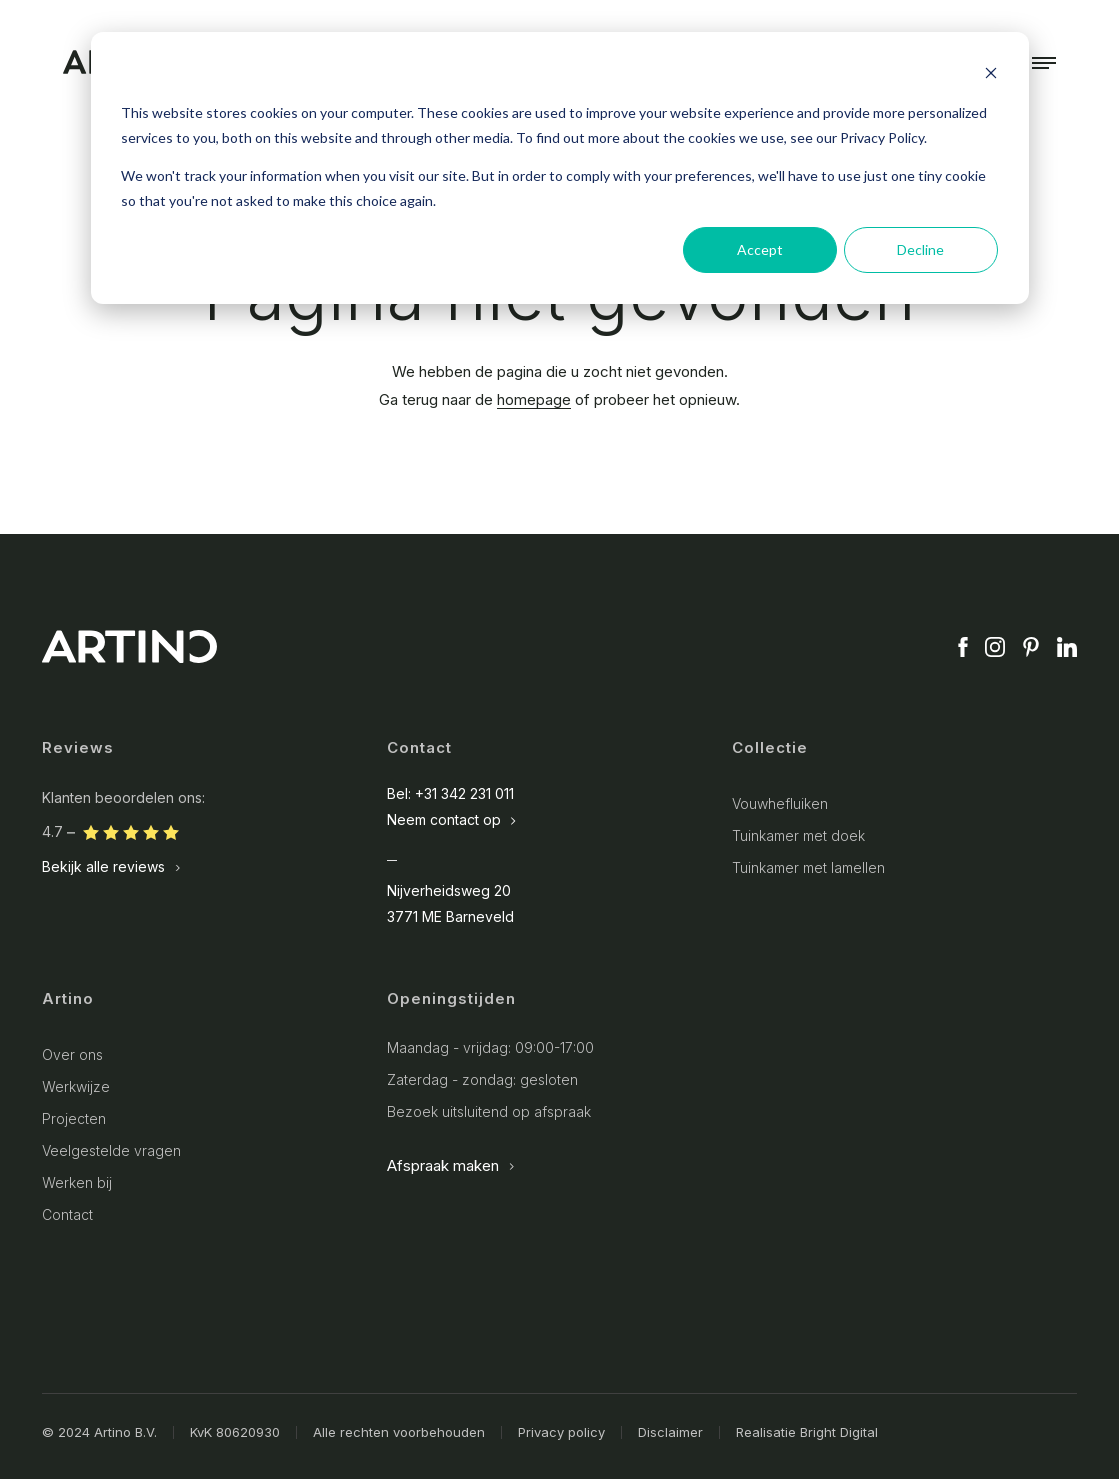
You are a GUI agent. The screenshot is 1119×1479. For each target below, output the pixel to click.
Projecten (74, 1118)
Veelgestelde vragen (111, 1150)
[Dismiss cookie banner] (991, 75)
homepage (534, 399)
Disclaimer (670, 1432)
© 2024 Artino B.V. (99, 1432)
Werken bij (77, 1182)
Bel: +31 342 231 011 (450, 793)
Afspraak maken (451, 1165)
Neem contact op (452, 819)
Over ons (72, 1054)
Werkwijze (76, 1086)
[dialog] (560, 168)
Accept (760, 249)
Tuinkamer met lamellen (808, 867)
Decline (920, 249)
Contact (67, 1214)
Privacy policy (561, 1432)
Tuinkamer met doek (798, 835)
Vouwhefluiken (780, 803)
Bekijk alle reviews (111, 867)
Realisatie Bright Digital (807, 1432)
